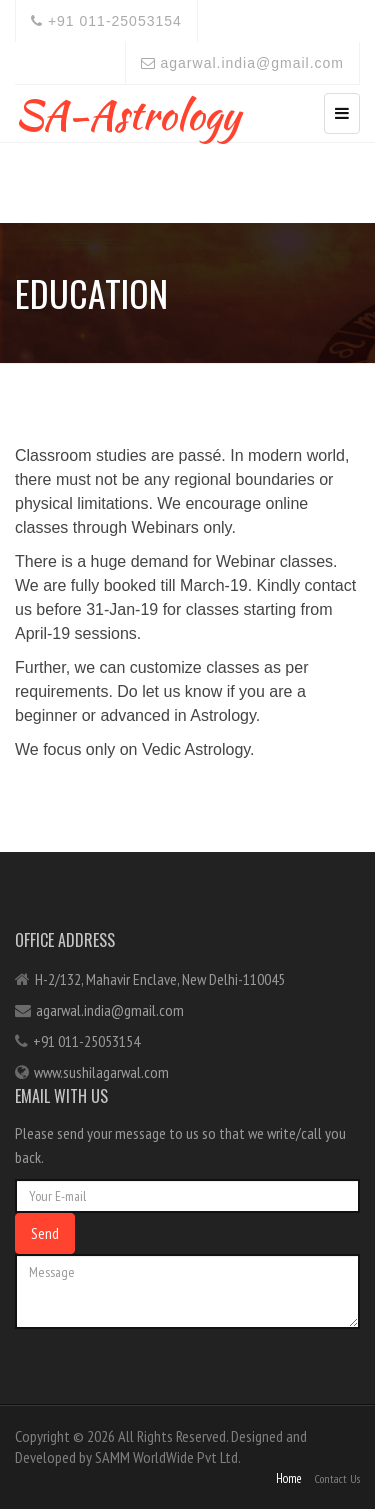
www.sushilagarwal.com (101, 1072)
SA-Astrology (127, 110)
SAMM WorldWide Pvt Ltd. (168, 1457)
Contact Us (337, 1478)
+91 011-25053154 (106, 21)
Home (289, 1478)
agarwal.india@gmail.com (242, 63)
